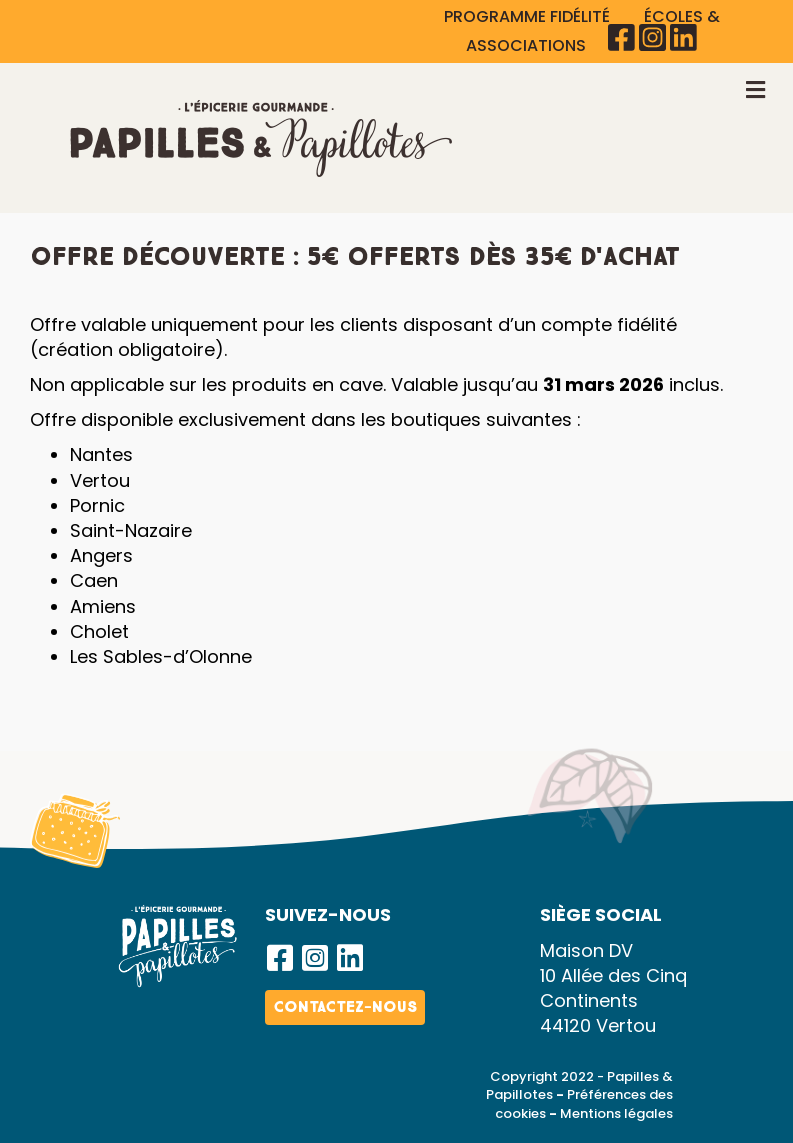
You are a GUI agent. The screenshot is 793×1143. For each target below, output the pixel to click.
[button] (280, 958)
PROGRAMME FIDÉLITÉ (529, 16)
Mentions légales (616, 1113)
